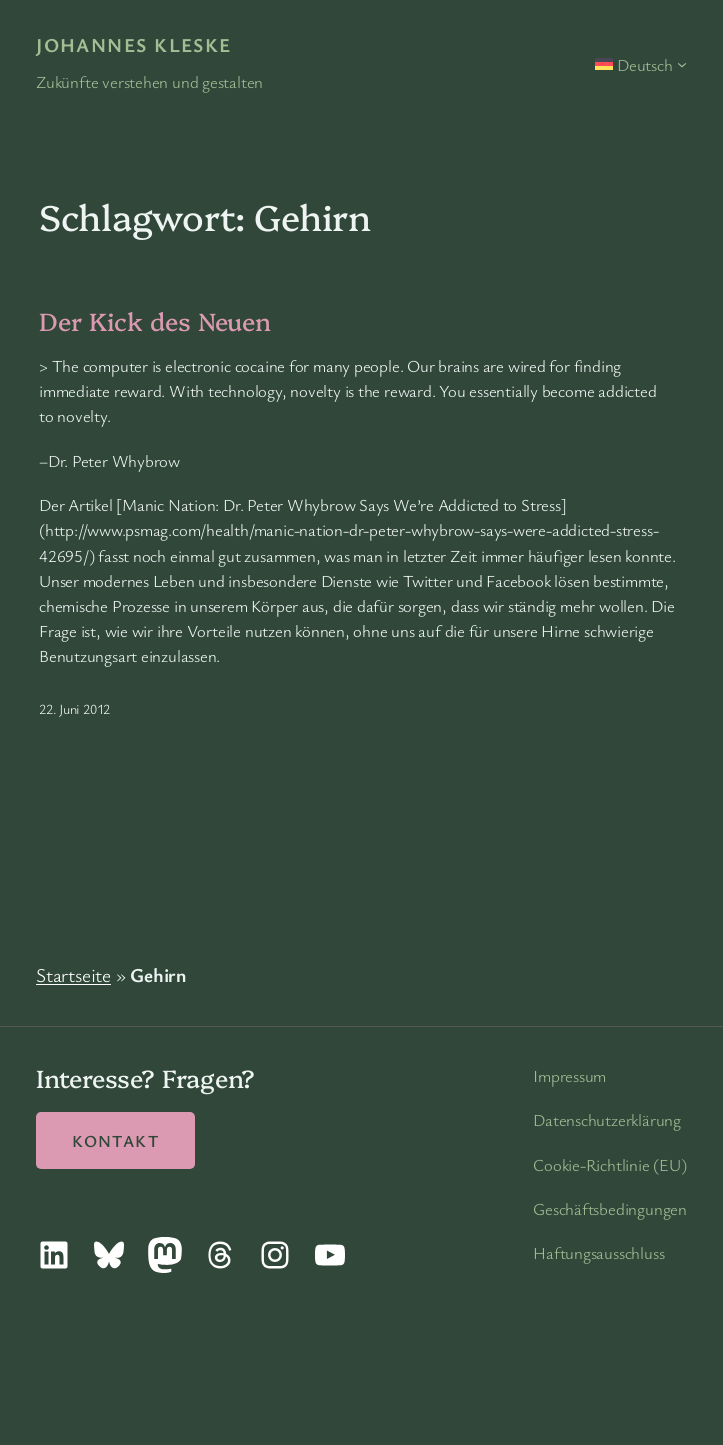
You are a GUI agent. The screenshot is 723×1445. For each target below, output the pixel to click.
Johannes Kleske (134, 44)
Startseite (73, 974)
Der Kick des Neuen (155, 320)
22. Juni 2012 (74, 708)
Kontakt (115, 1140)
